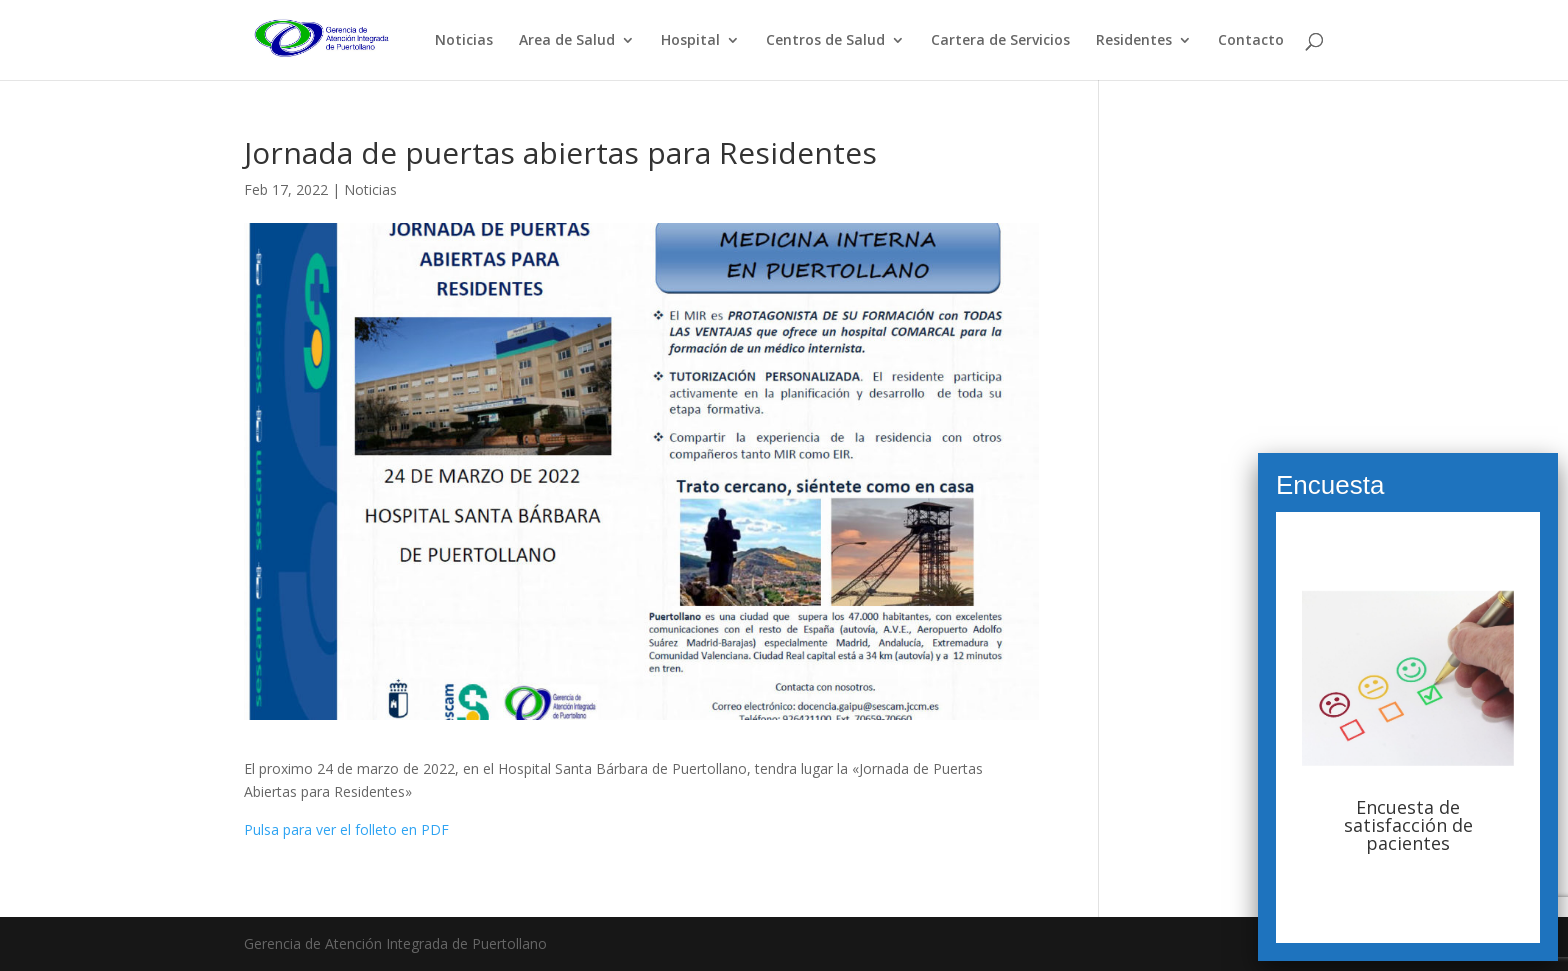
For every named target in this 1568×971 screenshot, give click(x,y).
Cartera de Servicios (1000, 41)
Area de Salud (567, 41)
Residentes (1134, 41)
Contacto (1251, 41)
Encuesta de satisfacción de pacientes (1408, 825)
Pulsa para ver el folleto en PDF (346, 829)
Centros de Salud (825, 41)
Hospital (690, 41)
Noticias (464, 41)
